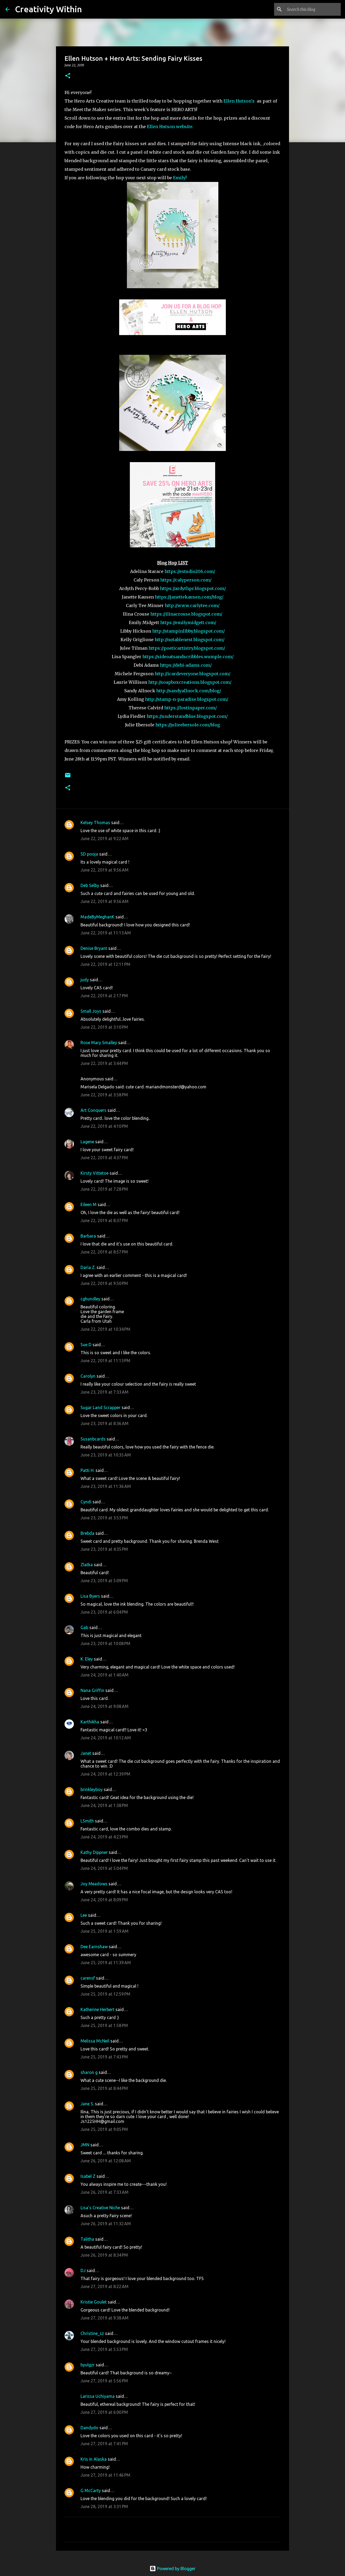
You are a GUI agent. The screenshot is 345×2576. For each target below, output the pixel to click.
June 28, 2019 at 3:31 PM (104, 2506)
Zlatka (87, 1564)
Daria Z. (88, 1267)
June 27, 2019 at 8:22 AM (105, 2286)
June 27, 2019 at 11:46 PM (105, 2475)
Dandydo (89, 2427)
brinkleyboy (92, 1789)
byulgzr (88, 2364)
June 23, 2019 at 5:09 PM (104, 1580)
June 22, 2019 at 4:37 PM (104, 1157)
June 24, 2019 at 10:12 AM (106, 1737)
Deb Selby (90, 885)
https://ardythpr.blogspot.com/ (193, 588)
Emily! (180, 177)
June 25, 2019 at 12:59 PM (105, 1994)
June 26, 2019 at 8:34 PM (104, 2255)
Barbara (88, 1236)
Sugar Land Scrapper (101, 1407)
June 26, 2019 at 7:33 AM (105, 2192)
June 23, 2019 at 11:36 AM (106, 1486)
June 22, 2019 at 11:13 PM (105, 1360)
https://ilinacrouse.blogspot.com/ (186, 614)
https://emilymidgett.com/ (188, 622)
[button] (68, 76)
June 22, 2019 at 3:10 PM (104, 1027)
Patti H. (87, 1470)
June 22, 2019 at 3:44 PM (104, 1063)
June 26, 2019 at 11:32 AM (106, 2223)
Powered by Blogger (172, 2568)
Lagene (87, 1141)
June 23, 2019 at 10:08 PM (105, 1643)
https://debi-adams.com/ (186, 665)
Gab (84, 1627)
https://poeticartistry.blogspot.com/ (187, 648)
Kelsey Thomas (95, 822)
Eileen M (89, 1204)
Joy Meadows (94, 1883)
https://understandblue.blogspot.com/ (187, 716)
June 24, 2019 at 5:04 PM (104, 1868)
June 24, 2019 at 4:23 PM (104, 1836)
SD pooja (89, 854)
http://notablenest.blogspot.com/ (189, 639)
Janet (86, 1753)
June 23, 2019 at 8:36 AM (105, 1423)
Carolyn (88, 1376)
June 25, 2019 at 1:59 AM (105, 1931)
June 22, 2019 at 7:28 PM (104, 1189)
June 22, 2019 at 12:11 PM (105, 964)
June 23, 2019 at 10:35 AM (106, 1454)
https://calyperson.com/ (185, 580)
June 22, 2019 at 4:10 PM (104, 1126)
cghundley (90, 1298)
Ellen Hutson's (239, 101)
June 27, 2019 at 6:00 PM (104, 2412)
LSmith (87, 1820)
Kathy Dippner (94, 1852)
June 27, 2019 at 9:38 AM (105, 2317)
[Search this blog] (313, 9)
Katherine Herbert (97, 2009)
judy (85, 979)
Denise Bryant (94, 948)
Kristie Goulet (94, 2302)
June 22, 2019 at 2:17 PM (104, 995)
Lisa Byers (90, 1596)
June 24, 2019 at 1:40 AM (105, 1674)
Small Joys (91, 1011)
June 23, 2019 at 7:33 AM (105, 1392)
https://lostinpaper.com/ (190, 707)
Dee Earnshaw (94, 1946)
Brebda (87, 1533)
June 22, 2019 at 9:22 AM (105, 838)
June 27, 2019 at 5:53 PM (104, 2349)
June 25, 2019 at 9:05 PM (104, 2129)
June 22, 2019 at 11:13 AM (106, 932)
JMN (85, 2144)
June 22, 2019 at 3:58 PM (104, 1094)
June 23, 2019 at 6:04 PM (104, 1612)
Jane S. (87, 2103)
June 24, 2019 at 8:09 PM (104, 1899)
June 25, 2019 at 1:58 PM (104, 2025)
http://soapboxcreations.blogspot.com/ (189, 682)
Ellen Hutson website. (170, 126)
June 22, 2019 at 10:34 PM (105, 1329)
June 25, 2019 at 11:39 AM (106, 1962)
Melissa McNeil (95, 2040)
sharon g (89, 2072)
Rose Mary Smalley (99, 1042)
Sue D (86, 1344)
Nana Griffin (92, 1690)
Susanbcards (93, 1438)
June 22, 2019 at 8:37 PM (104, 1220)
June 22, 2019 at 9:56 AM (105, 870)
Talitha (87, 2239)
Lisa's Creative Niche (100, 2207)
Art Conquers (93, 1110)
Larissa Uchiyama (98, 2396)
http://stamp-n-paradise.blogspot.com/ (186, 699)
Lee (84, 1915)
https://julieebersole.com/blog (187, 724)
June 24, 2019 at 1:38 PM (104, 1805)
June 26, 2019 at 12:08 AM (106, 2160)
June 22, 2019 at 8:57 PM (104, 1252)
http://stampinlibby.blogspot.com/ (188, 631)
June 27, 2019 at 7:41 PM (104, 2443)
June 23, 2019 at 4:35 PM (104, 1549)
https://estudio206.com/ (190, 571)
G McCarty (91, 2490)
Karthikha (90, 1721)
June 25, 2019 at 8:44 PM (104, 2088)
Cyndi (86, 1501)
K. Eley (87, 1659)
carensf (88, 1978)
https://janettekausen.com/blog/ (189, 597)
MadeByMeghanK (97, 916)
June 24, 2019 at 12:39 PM (105, 1774)
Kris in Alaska (94, 2459)
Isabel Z (88, 2176)
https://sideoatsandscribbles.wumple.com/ (188, 656)
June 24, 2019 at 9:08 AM (105, 1706)
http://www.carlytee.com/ (192, 605)
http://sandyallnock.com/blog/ (188, 690)
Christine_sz (92, 2333)
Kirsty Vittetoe (95, 1173)
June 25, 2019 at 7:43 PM (104, 2056)
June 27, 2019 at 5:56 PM (104, 2380)
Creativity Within (48, 9)
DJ (83, 2270)
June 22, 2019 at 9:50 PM (104, 1283)
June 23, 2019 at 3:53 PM (104, 1517)
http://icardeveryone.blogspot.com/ (192, 673)
